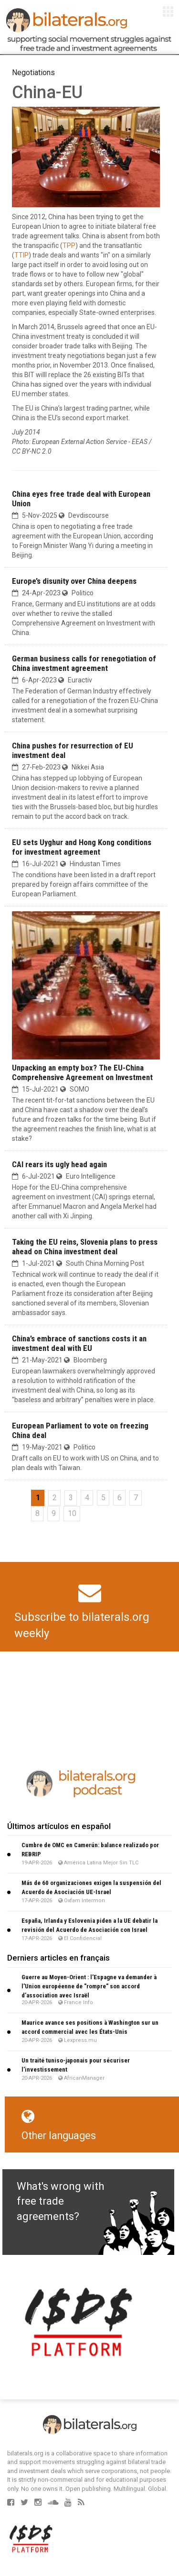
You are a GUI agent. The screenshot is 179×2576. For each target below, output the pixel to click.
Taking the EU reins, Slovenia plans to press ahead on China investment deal (85, 1246)
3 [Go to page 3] (71, 1497)
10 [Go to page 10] (72, 1513)
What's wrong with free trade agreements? (60, 2201)
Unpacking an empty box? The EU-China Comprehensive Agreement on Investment (82, 1072)
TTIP (21, 255)
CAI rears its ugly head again (59, 1164)
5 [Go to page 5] (103, 1497)
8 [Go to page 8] (37, 1513)
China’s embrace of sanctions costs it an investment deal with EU (79, 1343)
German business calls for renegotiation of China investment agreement (84, 663)
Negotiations (33, 72)
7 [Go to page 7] (136, 1497)
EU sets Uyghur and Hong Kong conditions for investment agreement (81, 847)
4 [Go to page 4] (87, 1497)
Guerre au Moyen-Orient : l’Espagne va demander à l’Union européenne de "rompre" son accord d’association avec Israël (89, 1986)
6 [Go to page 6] (119, 1497)
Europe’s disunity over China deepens (74, 581)
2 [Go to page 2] (55, 1497)
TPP (69, 245)
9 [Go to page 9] (54, 1513)
